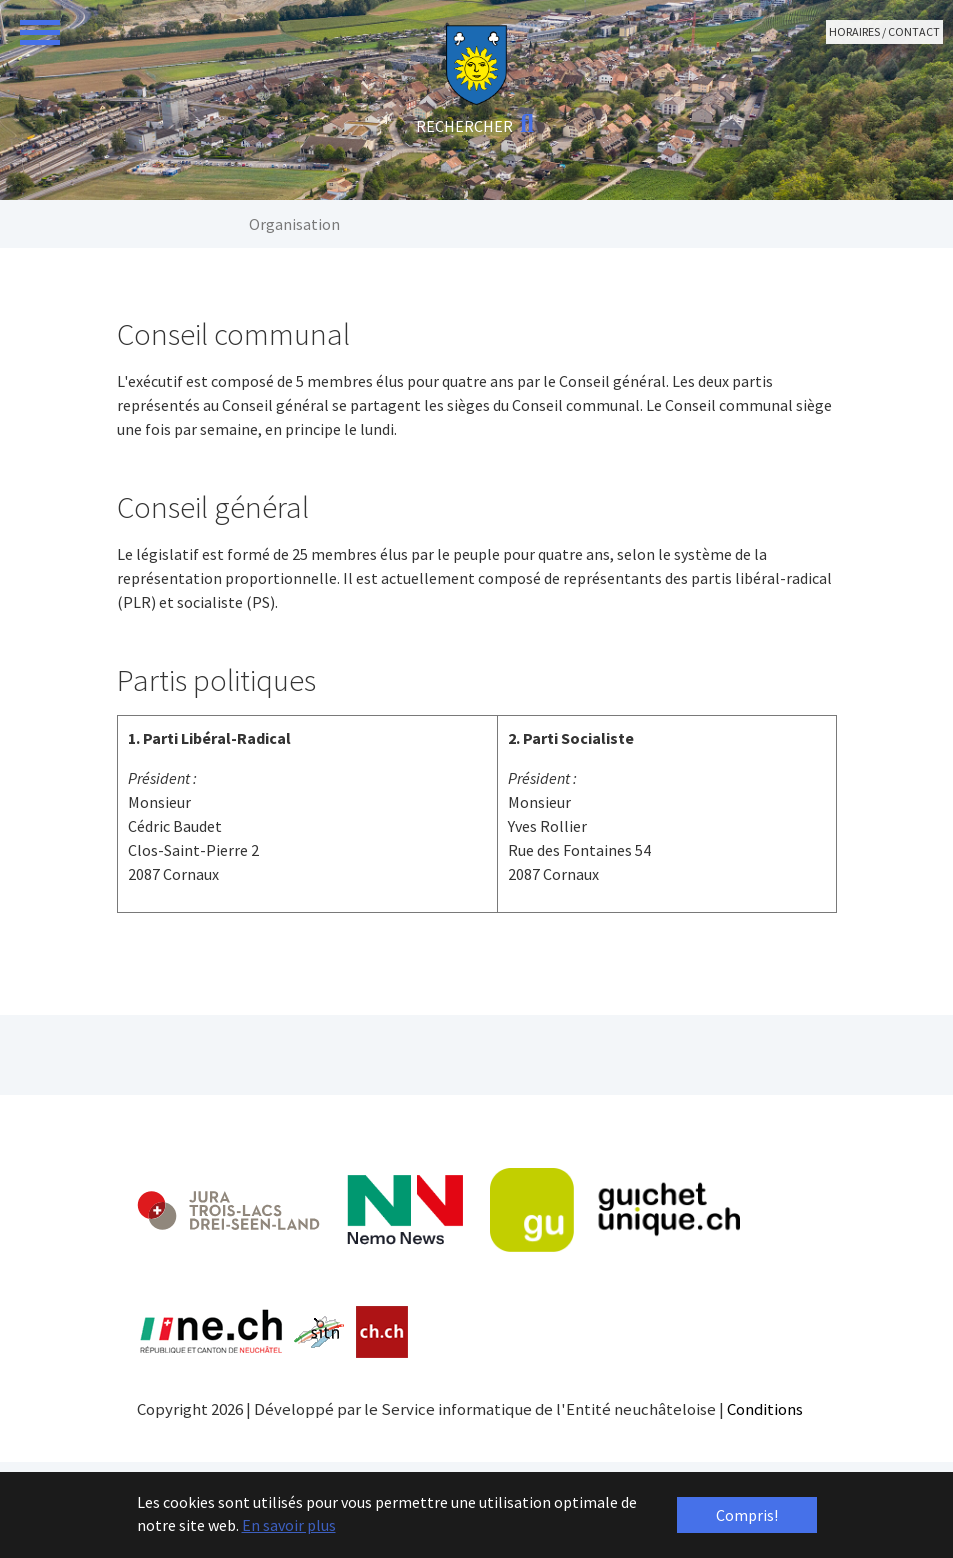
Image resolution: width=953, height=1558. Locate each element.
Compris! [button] (747, 1515)
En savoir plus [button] (289, 1525)
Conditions (765, 1409)
